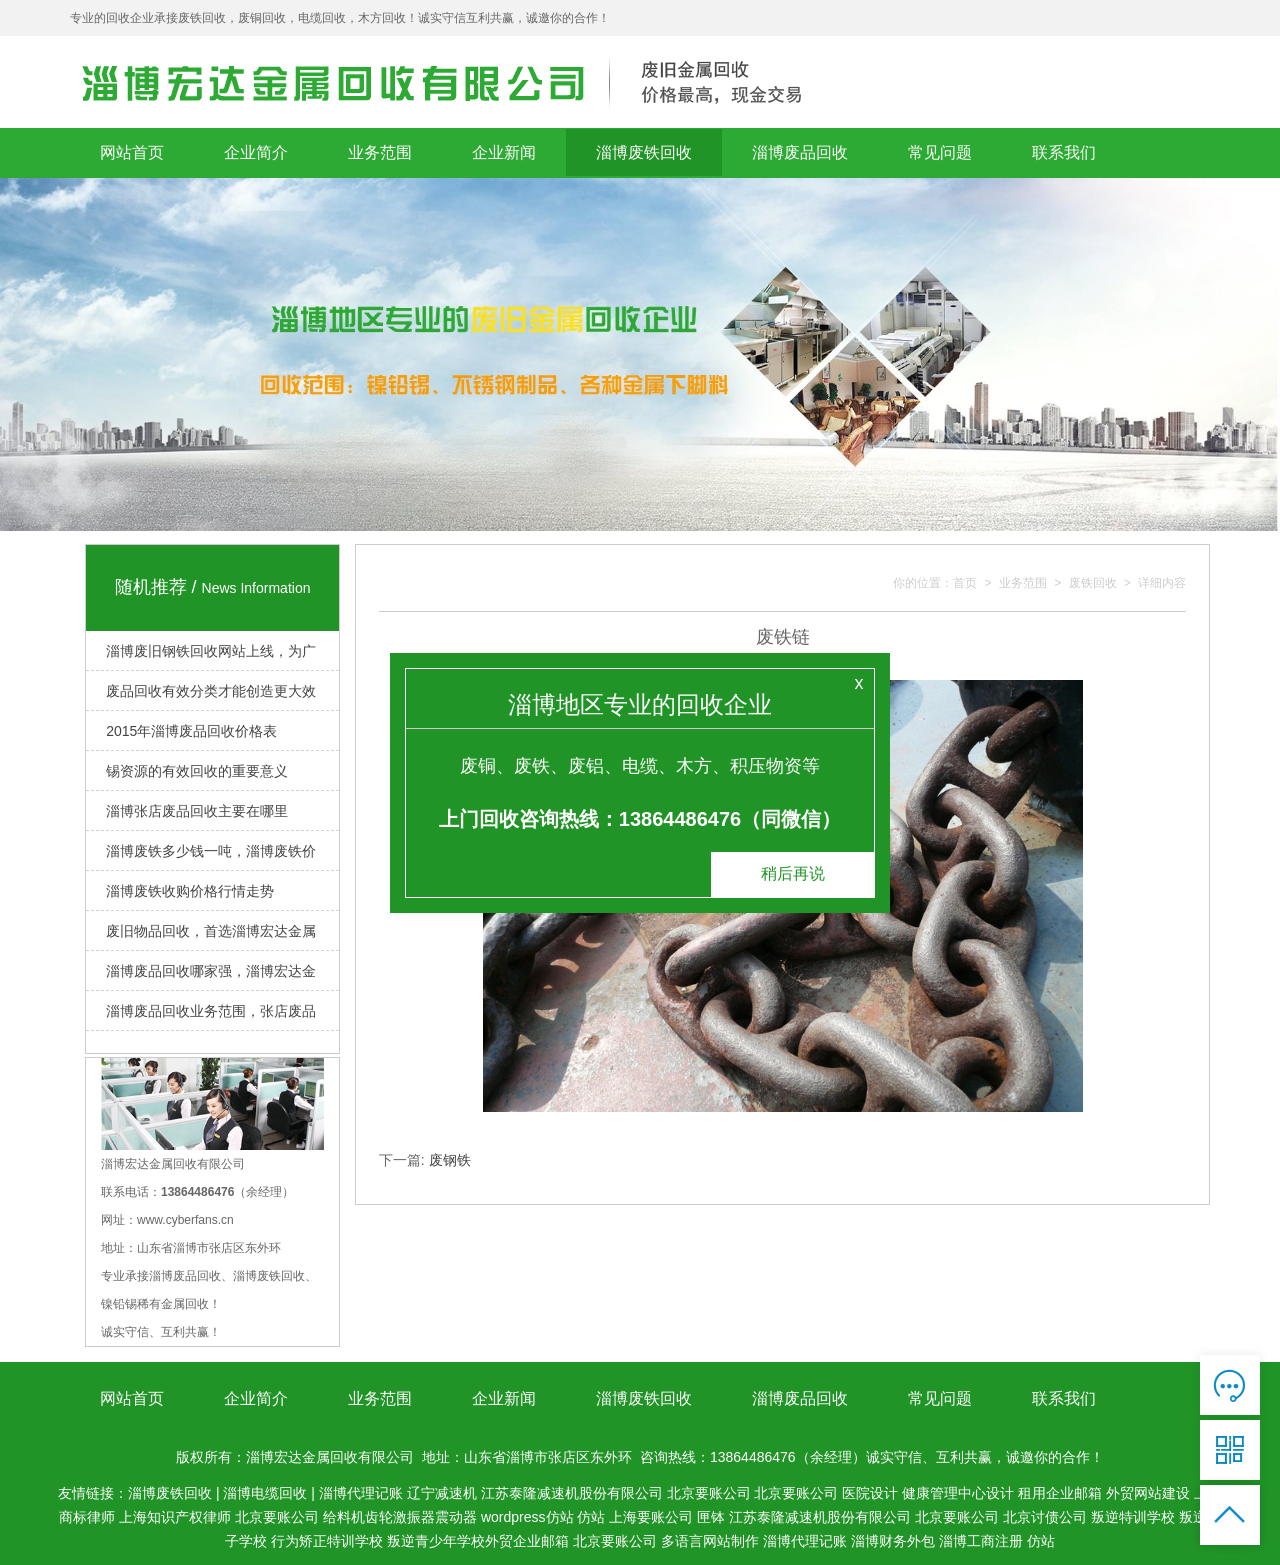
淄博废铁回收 (644, 152)
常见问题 (940, 152)
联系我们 (1064, 152)
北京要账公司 (709, 1493)
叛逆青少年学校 (436, 1541)
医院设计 (870, 1493)
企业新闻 (504, 152)
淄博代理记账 (361, 1493)
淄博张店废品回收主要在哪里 (197, 811)
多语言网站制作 (710, 1541)
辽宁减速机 (442, 1493)
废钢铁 (450, 1160)
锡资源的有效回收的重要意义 (197, 771)
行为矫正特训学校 (327, 1541)
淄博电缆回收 (265, 1493)
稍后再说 (793, 873)
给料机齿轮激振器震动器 (400, 1517)
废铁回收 (1093, 584)
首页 (965, 584)
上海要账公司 (651, 1517)
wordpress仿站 (527, 1517)
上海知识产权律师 (175, 1517)
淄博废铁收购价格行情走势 (190, 891)
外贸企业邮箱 (527, 1541)
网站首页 (132, 152)
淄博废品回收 (800, 152)
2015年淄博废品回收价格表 (191, 731)
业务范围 (380, 152)
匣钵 (711, 1517)
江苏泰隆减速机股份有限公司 (572, 1493)
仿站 (591, 1517)
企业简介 (256, 152)
